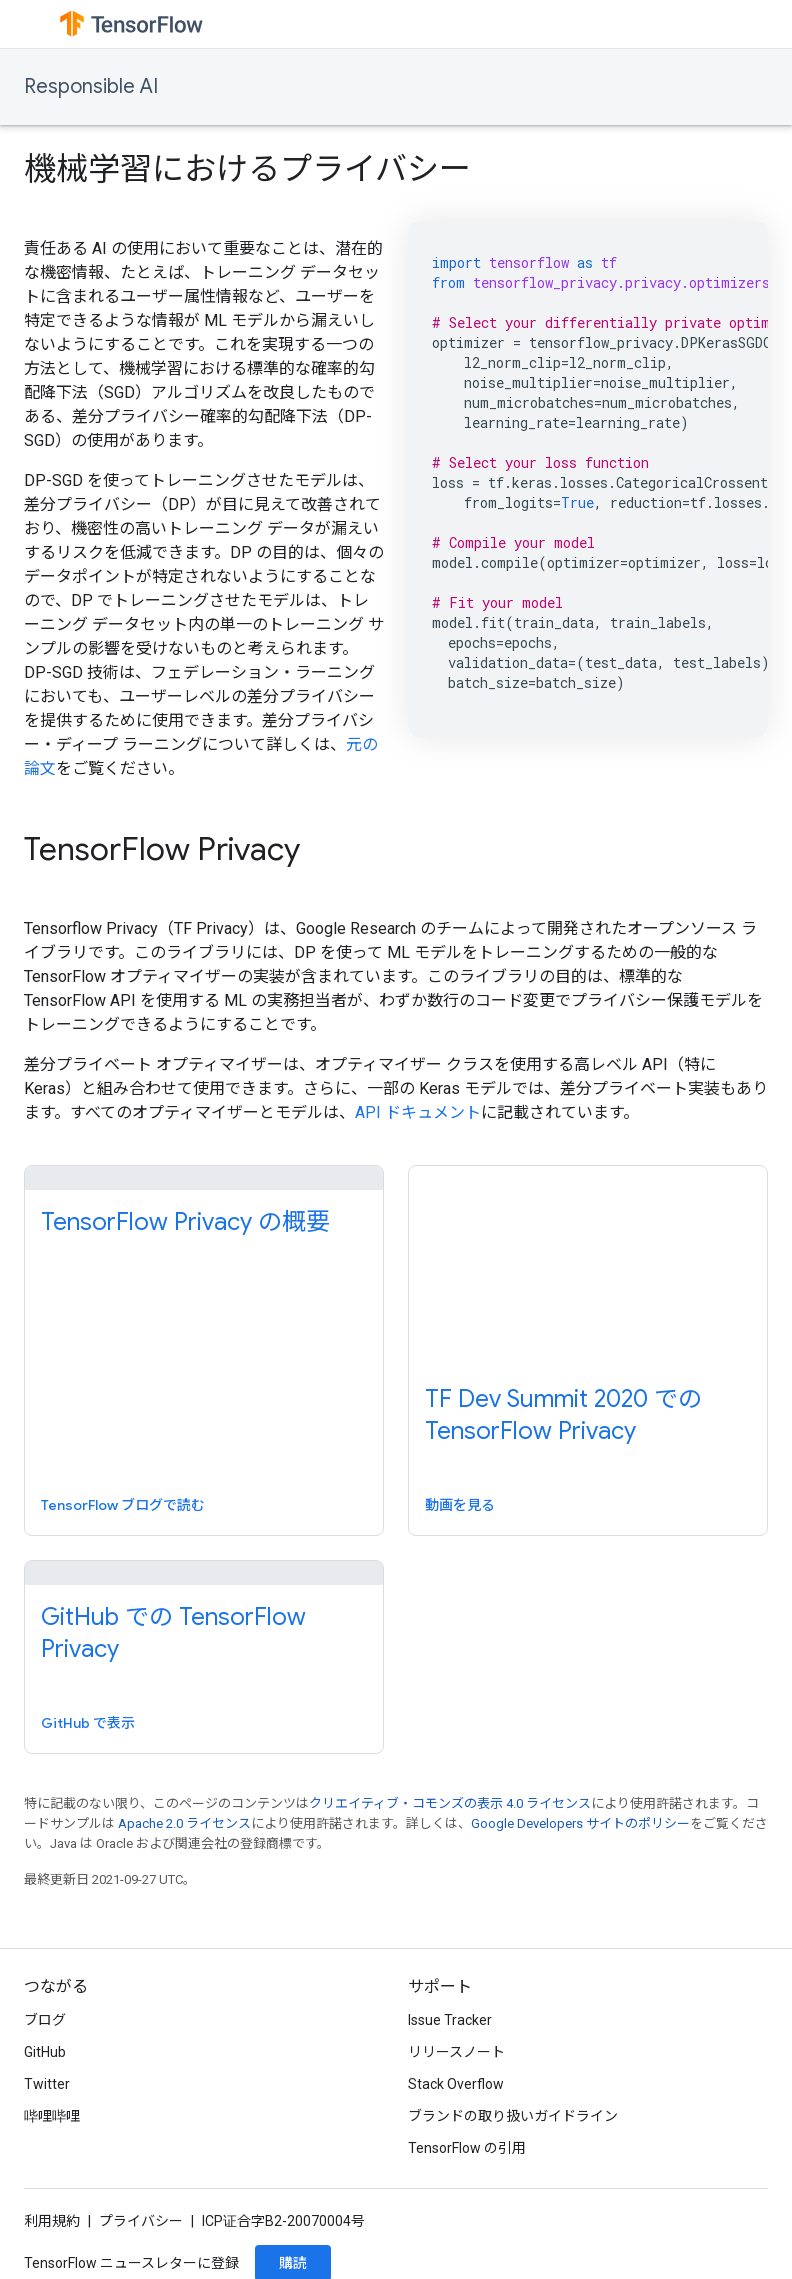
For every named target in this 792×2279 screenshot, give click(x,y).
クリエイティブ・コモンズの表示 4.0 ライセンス (450, 1803)
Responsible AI (91, 86)
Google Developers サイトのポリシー (580, 1823)
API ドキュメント (418, 1112)
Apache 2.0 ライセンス (184, 1823)
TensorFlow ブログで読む (123, 1505)
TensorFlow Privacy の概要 (185, 1222)
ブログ (45, 2020)
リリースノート (456, 2052)
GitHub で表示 (88, 1723)
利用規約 (52, 2221)
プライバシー (141, 2221)
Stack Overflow (456, 2084)
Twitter (47, 2084)
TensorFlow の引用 (467, 2148)
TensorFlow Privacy (162, 849)
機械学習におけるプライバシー (247, 169)
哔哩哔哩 (52, 2116)
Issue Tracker (450, 2020)
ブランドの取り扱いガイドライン (513, 2116)
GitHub (45, 2052)
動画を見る (460, 1505)
